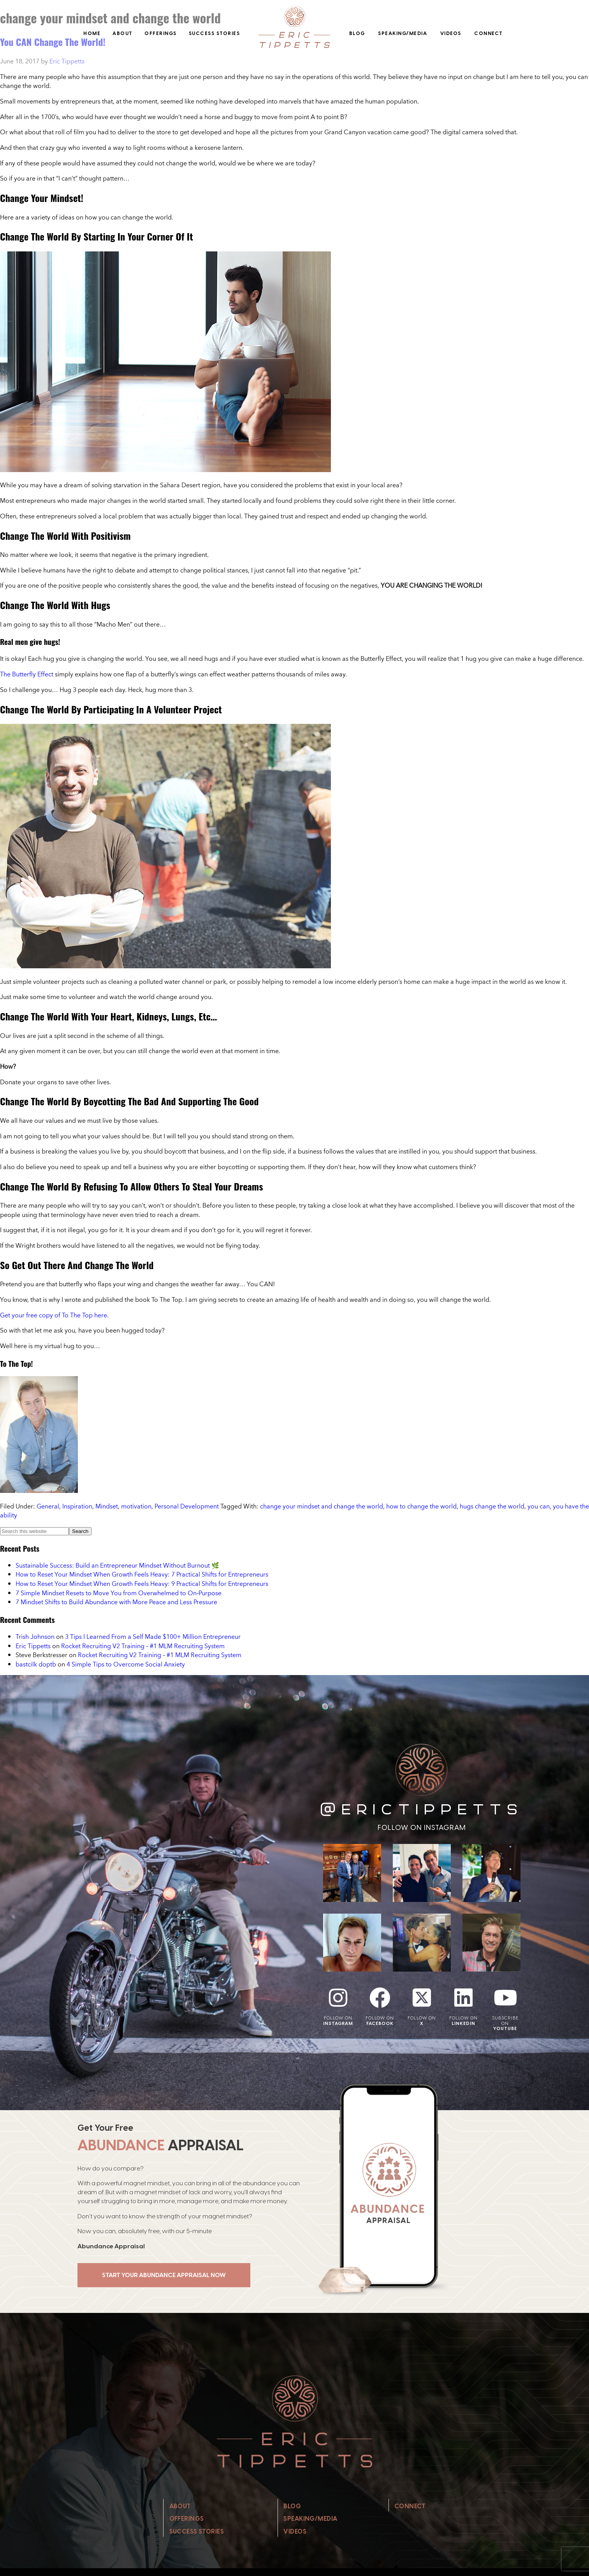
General (48, 1506)
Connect (488, 33)
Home (91, 33)
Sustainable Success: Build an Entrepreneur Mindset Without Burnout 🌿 (117, 1565)
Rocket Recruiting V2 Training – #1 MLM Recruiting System (143, 1646)
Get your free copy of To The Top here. (54, 1315)
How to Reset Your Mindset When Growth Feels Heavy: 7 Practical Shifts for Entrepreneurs (142, 1574)
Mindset (106, 1506)
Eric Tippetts (33, 1646)
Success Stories (214, 33)
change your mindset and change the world (321, 1506)
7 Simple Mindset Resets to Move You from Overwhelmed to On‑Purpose (119, 1593)
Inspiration (77, 1506)
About (123, 33)
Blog (357, 33)
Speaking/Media (402, 33)
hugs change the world (492, 1506)
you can (538, 1506)
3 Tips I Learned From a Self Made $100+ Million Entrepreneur (153, 1636)
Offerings (160, 33)
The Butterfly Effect (26, 674)
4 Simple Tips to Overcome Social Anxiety (126, 1664)
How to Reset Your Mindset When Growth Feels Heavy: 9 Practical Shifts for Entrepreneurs (142, 1584)
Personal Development (187, 1506)
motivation (136, 1506)
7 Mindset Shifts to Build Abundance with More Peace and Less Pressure (116, 1602)
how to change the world (421, 1506)
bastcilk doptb (36, 1664)
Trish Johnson (35, 1636)
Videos (450, 33)
